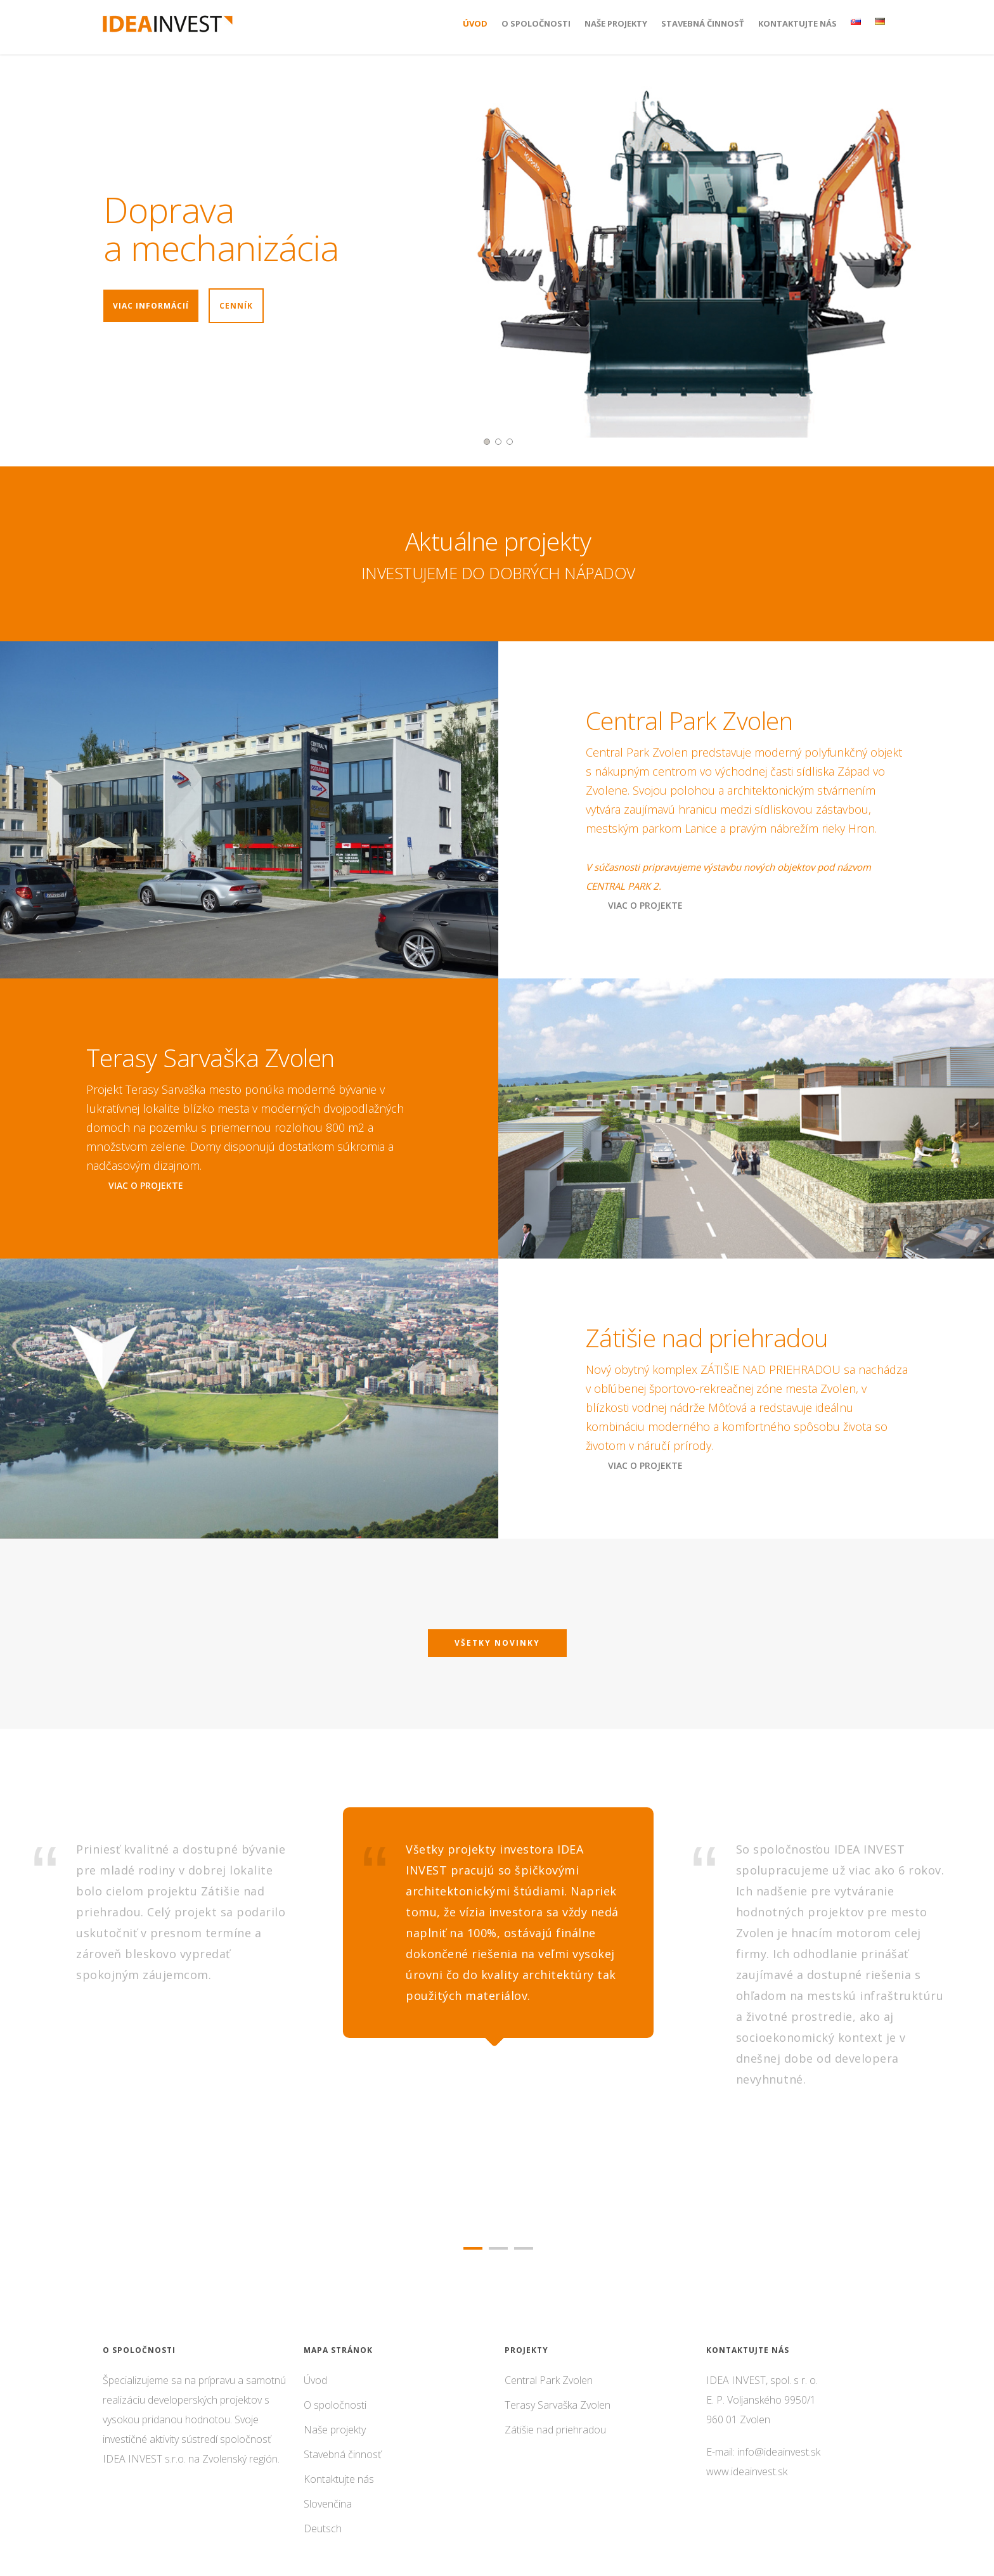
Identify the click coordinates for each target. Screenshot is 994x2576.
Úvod (475, 23)
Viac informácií (151, 305)
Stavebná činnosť (702, 23)
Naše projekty (615, 23)
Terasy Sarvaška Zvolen (557, 2405)
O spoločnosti (536, 23)
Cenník (236, 305)
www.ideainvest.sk (746, 2471)
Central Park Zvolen (549, 2380)
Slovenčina (328, 2504)
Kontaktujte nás (797, 23)
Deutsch (323, 2528)
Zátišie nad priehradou (555, 2430)
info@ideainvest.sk (778, 2452)
